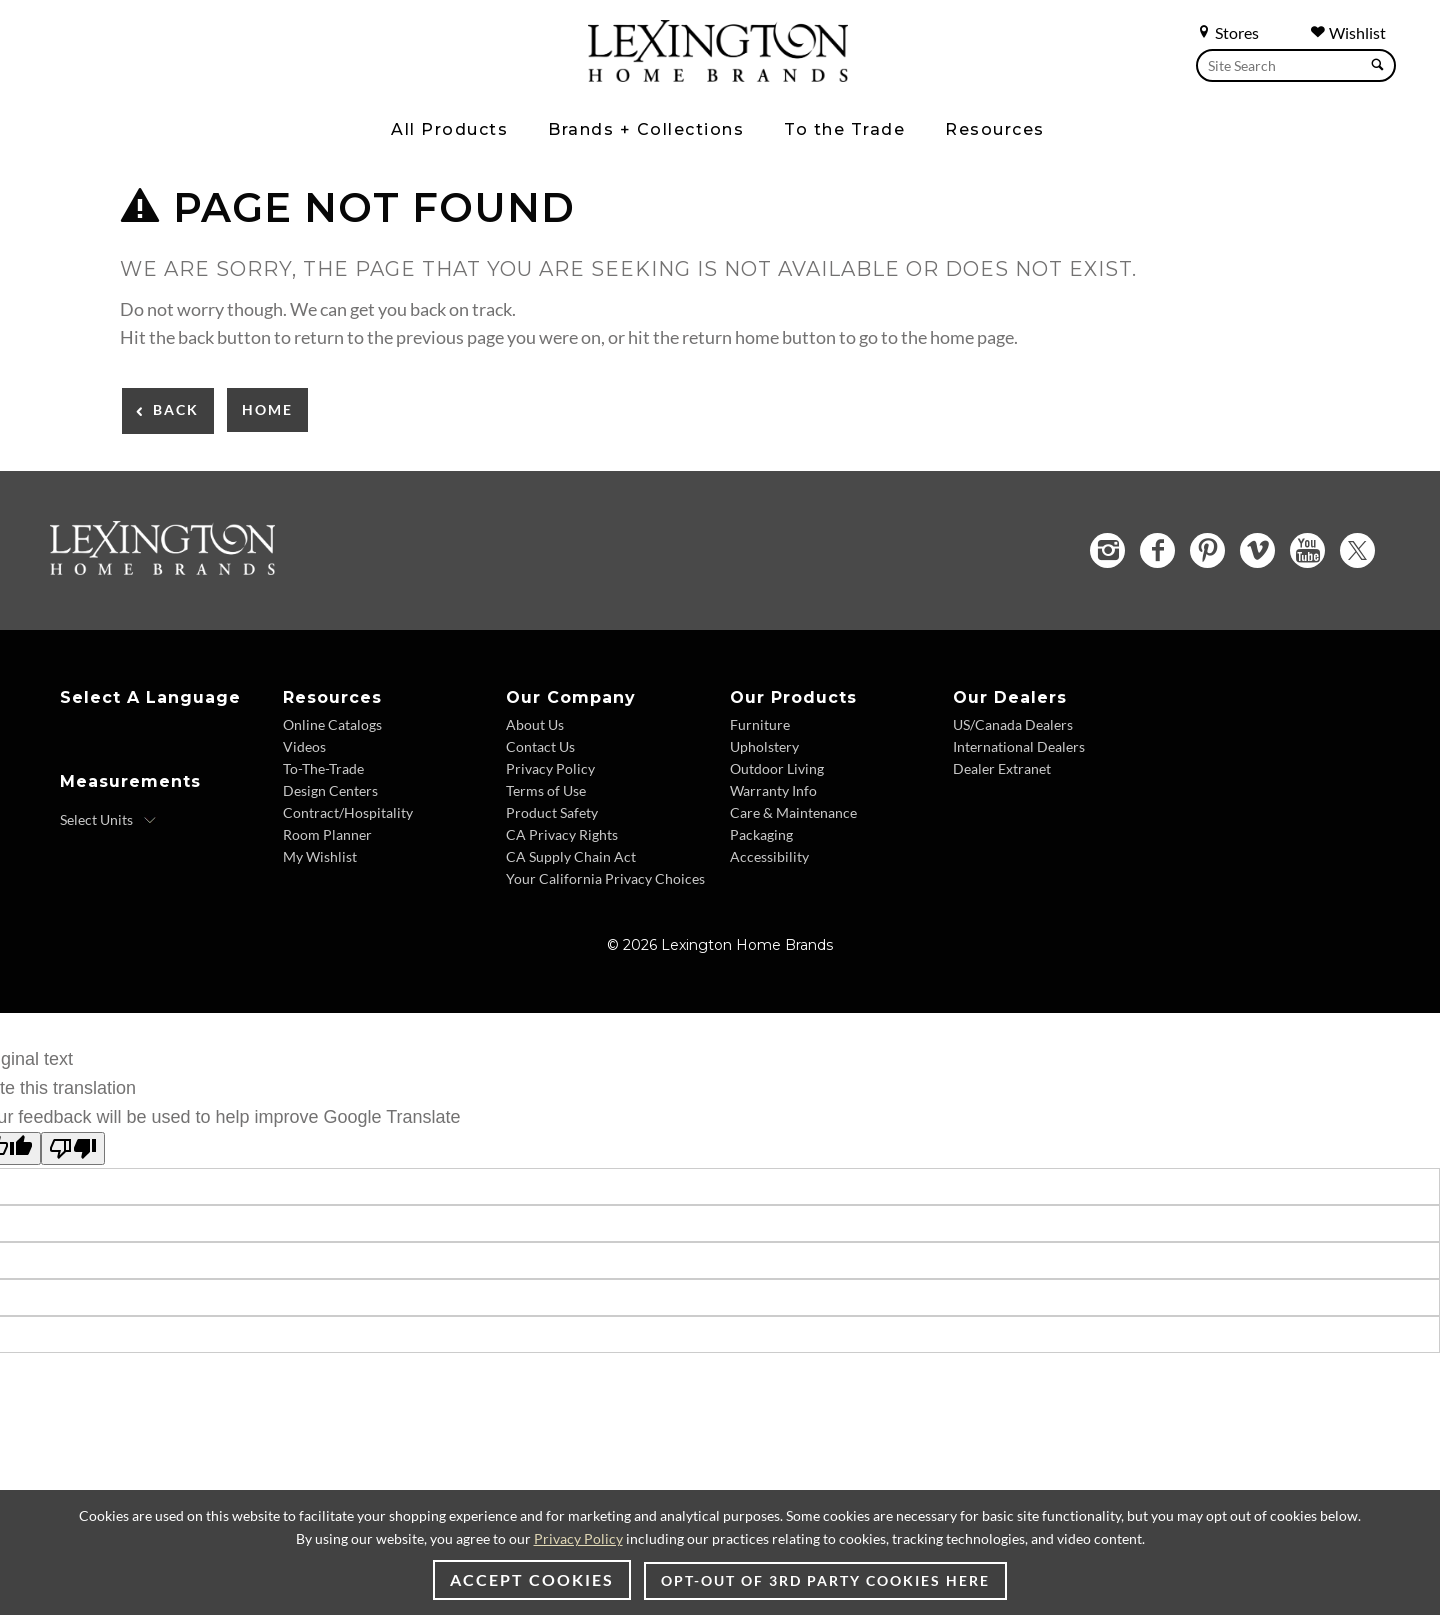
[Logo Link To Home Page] (718, 75)
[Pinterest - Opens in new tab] (1207, 550)
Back (176, 409)
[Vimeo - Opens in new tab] (1257, 550)
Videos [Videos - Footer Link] (304, 746)
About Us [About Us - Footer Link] (535, 724)
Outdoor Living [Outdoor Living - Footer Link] (777, 768)
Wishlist (1348, 32)
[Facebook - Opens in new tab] (1157, 550)
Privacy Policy (578, 1538)
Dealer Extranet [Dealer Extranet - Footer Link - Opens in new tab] (1002, 768)
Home (267, 409)
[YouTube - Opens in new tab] (1307, 550)
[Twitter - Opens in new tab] (1357, 550)
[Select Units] (108, 820)
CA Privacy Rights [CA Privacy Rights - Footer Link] (562, 834)
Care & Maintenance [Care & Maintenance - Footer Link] (793, 812)
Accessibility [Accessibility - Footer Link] (769, 856)
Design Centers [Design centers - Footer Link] (330, 790)
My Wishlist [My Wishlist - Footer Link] (320, 856)
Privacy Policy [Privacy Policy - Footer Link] (550, 768)
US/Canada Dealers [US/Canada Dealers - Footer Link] (1013, 724)
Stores (1227, 32)
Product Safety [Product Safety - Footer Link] (552, 812)
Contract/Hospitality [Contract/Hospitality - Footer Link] (348, 812)
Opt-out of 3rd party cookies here (825, 1580)
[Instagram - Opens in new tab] (1107, 550)
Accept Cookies (532, 1579)
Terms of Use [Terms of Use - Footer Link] (546, 790)
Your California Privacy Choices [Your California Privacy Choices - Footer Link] (605, 878)
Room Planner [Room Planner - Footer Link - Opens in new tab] (327, 834)
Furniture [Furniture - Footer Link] (760, 724)
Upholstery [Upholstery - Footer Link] (764, 746)
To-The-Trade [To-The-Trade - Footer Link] (323, 768)
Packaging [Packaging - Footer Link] (761, 834)
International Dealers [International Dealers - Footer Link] (1019, 746)
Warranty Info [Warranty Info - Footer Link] (773, 790)
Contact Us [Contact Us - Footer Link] (540, 746)
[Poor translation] (73, 1148)
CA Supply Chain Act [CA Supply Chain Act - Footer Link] (571, 856)
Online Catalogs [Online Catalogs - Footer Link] (332, 724)
